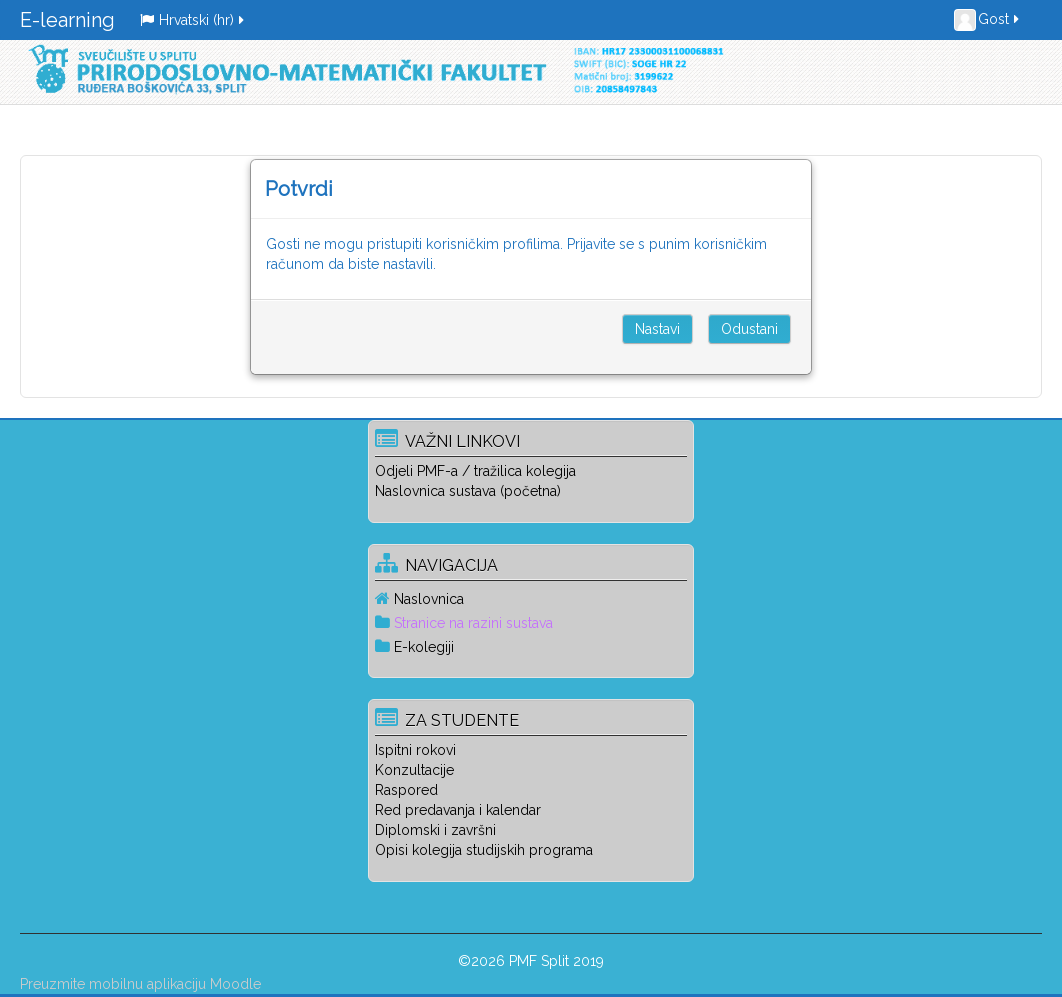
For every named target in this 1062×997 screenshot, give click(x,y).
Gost (988, 20)
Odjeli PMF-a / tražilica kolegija (475, 471)
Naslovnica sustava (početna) (468, 491)
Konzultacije (414, 770)
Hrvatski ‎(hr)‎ (193, 20)
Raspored (406, 790)
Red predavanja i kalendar (458, 810)
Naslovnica (429, 599)
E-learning (67, 20)
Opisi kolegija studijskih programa (484, 850)
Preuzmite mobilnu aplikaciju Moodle (140, 984)
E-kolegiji (424, 647)
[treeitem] (531, 598)
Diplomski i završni (435, 830)
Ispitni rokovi (415, 750)
